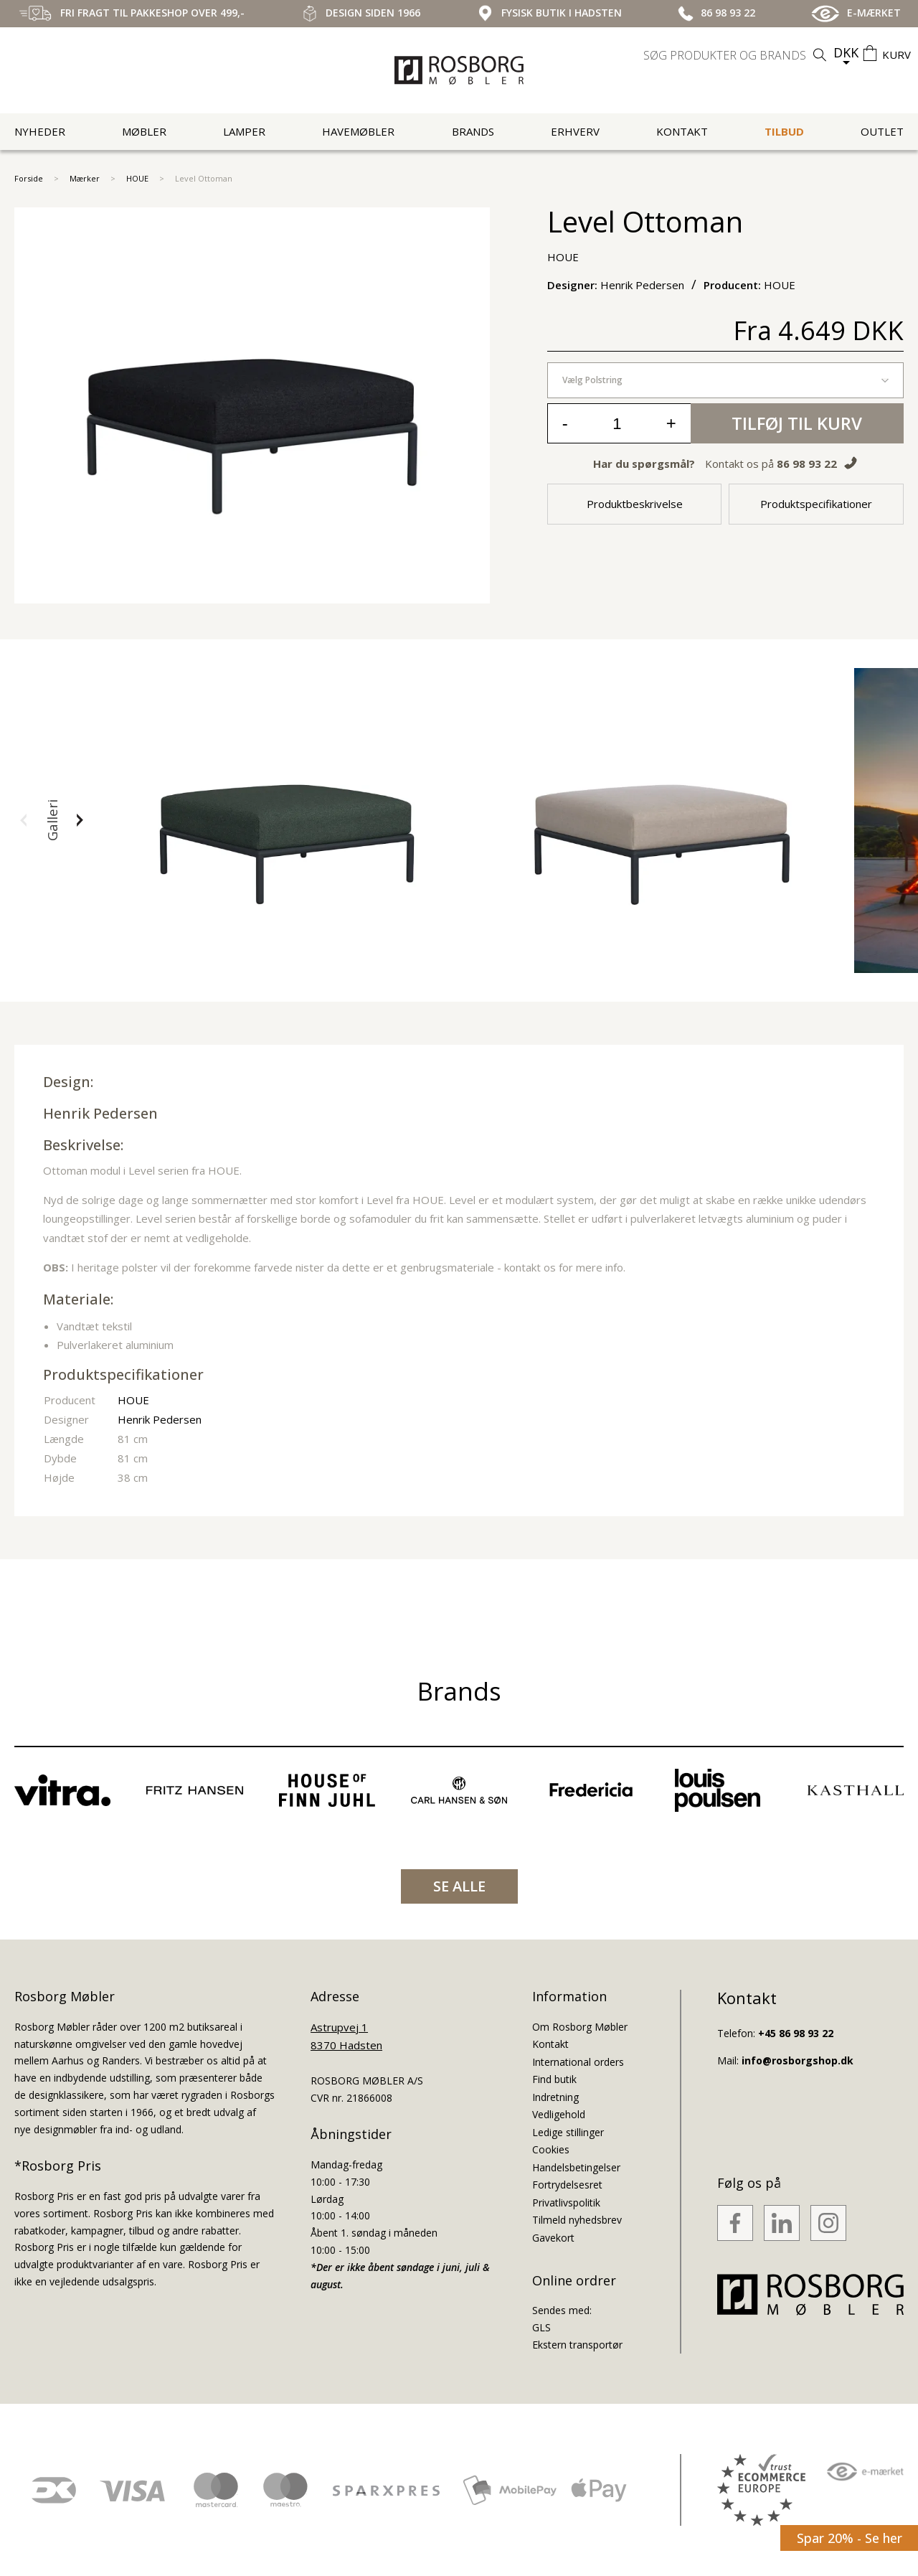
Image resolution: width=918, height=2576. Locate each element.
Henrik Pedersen (100, 1113)
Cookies (550, 2149)
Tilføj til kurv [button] (797, 423)
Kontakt (682, 131)
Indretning (555, 2097)
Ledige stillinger (568, 2132)
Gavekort (553, 2237)
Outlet (882, 131)
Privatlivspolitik (566, 2202)
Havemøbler (358, 131)
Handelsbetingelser (576, 2167)
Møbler (144, 131)
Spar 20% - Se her (849, 2538)
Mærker (85, 178)
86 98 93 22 (807, 463)
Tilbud (784, 131)
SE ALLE (459, 1886)
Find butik (554, 2079)
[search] (736, 55)
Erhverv (575, 131)
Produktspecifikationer (816, 504)
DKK (845, 52)
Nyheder (39, 131)
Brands (473, 131)
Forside (28, 178)
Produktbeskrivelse (635, 504)
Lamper (244, 131)
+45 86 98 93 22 (795, 2033)
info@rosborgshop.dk (797, 2060)
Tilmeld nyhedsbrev (577, 2220)
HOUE (137, 178)
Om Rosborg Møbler (580, 2027)
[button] (23, 820)
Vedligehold (558, 2114)
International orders (578, 2062)
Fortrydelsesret (567, 2184)
